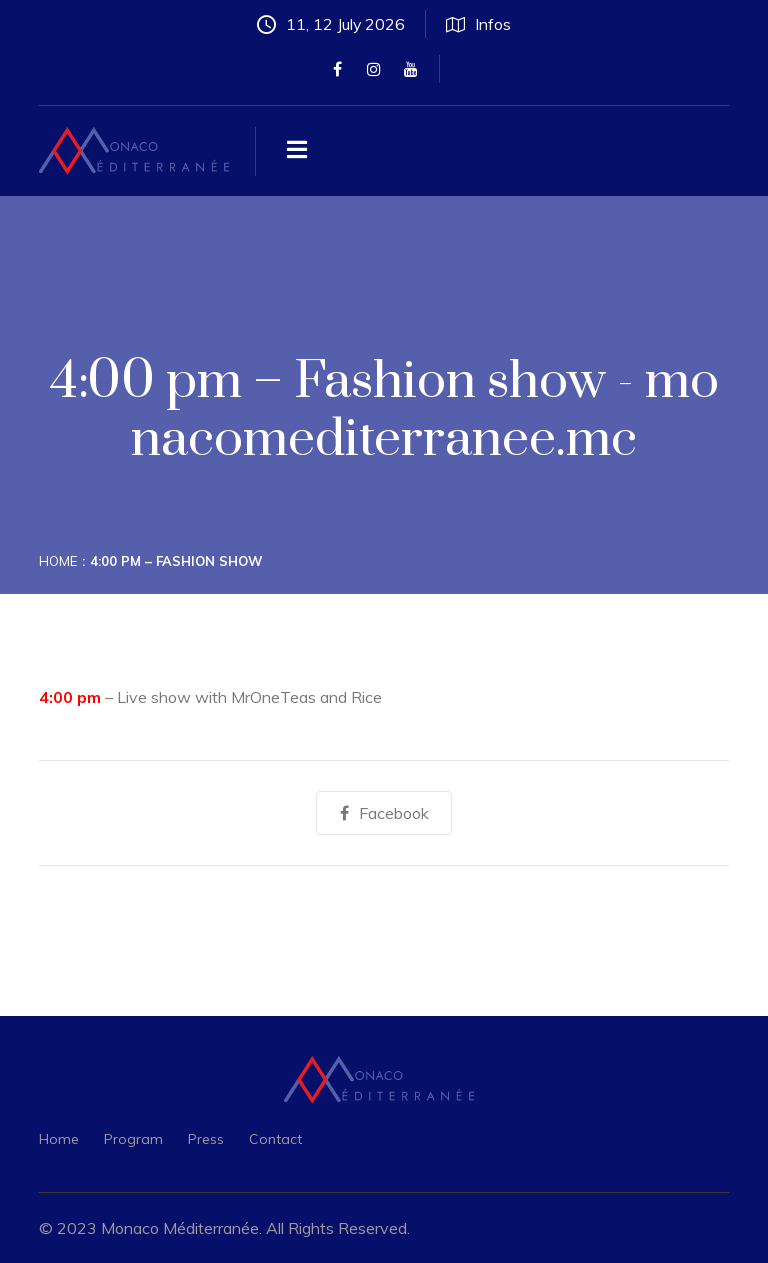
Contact (275, 1139)
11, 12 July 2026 (331, 24)
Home (58, 561)
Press (206, 1139)
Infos (479, 24)
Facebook (384, 813)
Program (133, 1139)
